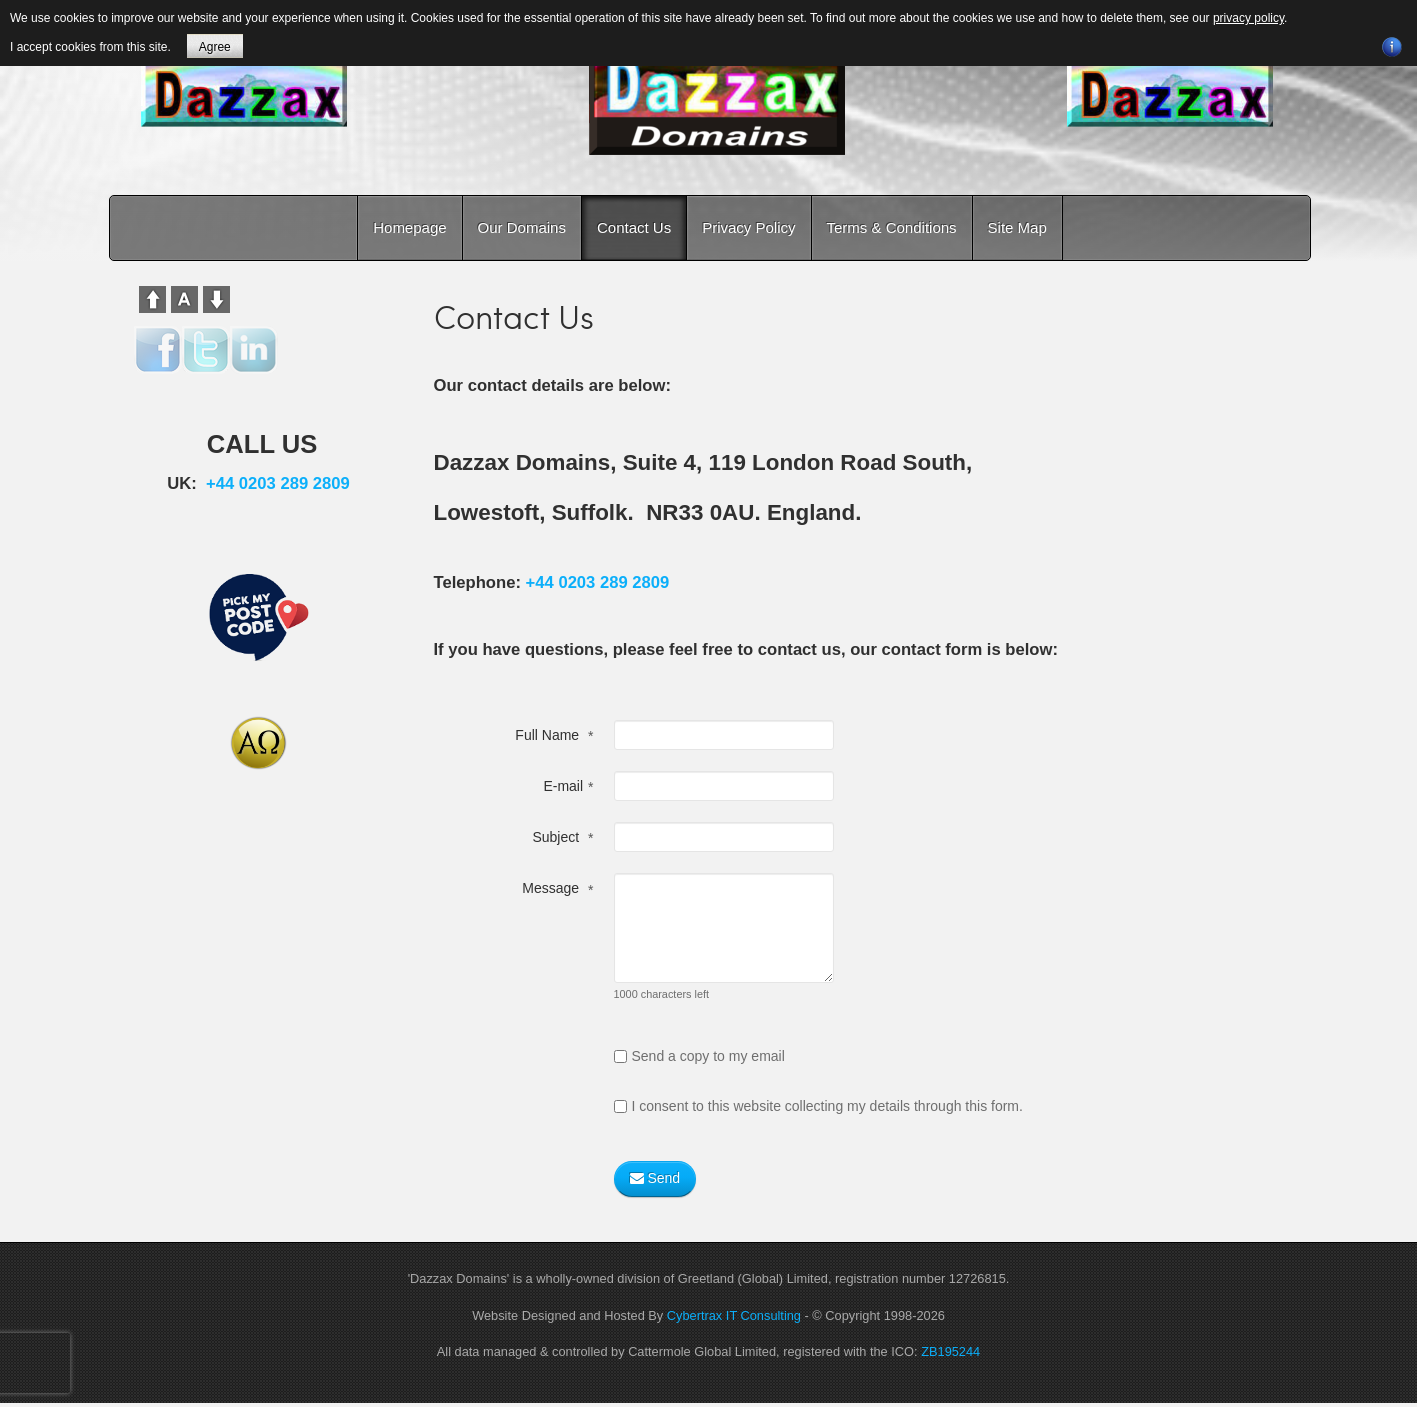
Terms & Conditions (892, 227)
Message (557, 890)
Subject (562, 838)
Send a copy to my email (699, 1056)
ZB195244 (950, 1351)
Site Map (1017, 227)
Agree (215, 47)
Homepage (409, 227)
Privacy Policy (748, 227)
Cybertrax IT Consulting (734, 1315)
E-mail (568, 787)
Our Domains (522, 227)
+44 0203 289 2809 (598, 582)
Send (655, 1179)
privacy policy (1248, 18)
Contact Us (634, 227)
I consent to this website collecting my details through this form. (818, 1106)
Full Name (554, 736)
